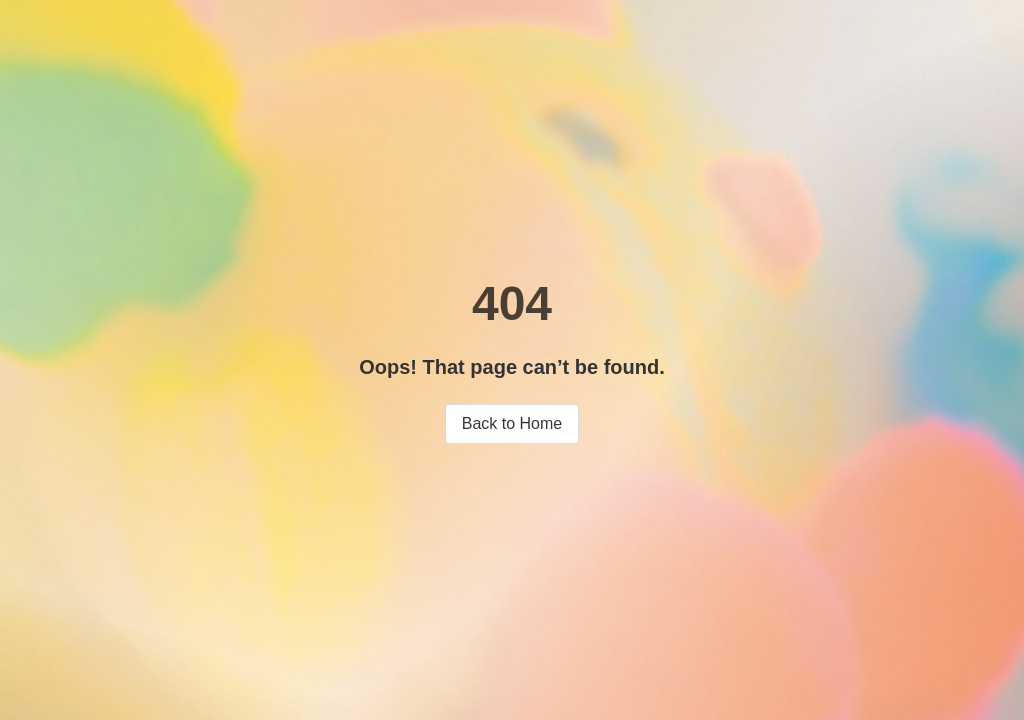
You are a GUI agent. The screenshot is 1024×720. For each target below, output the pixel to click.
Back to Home (512, 423)
